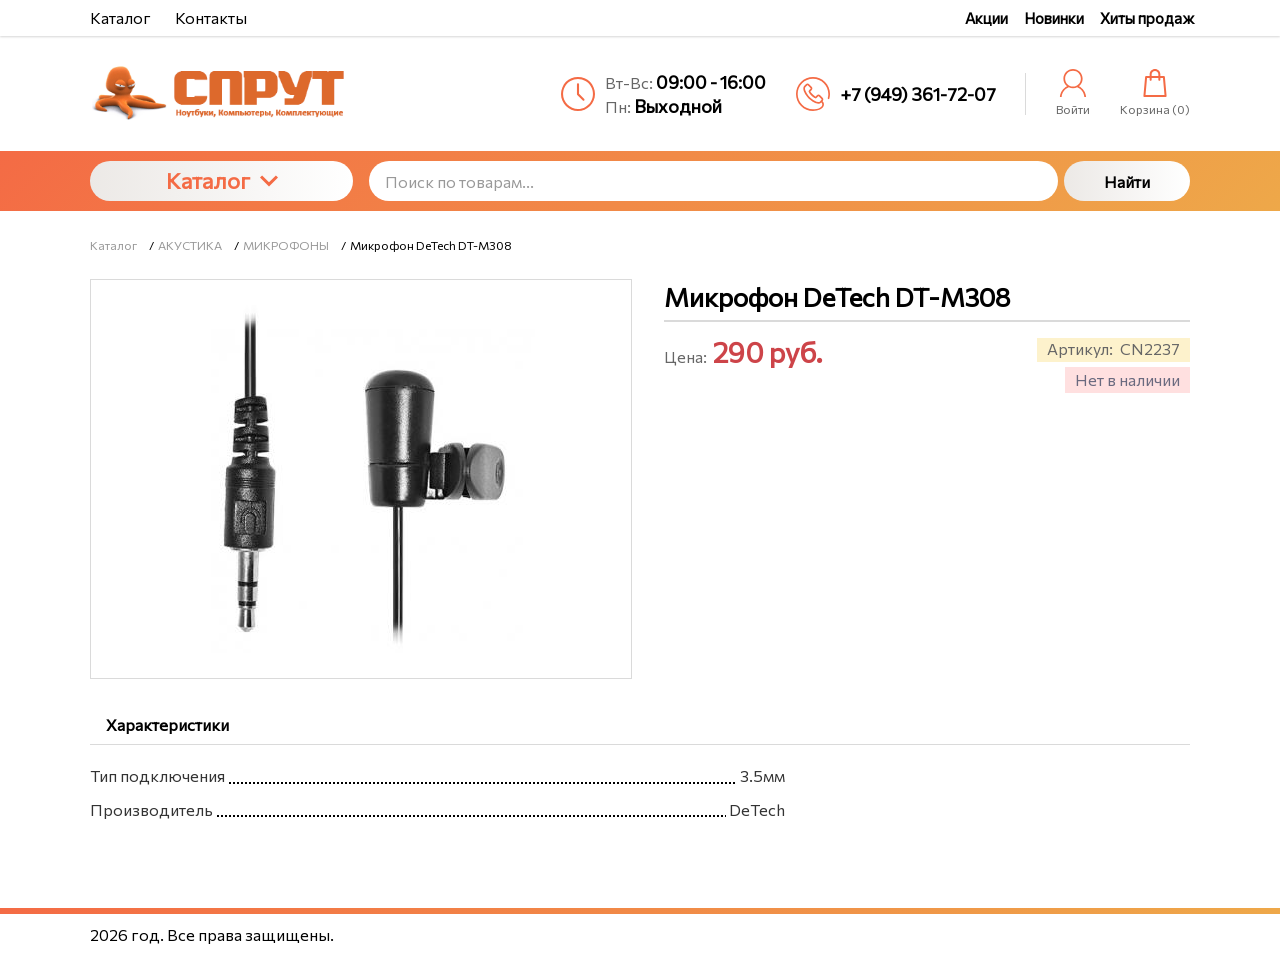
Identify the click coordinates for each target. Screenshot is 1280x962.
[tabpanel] (640, 788)
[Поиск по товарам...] (713, 181)
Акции (986, 18)
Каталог (222, 180)
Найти (1127, 181)
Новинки (1054, 18)
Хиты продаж (1147, 18)
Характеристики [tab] (167, 724)
